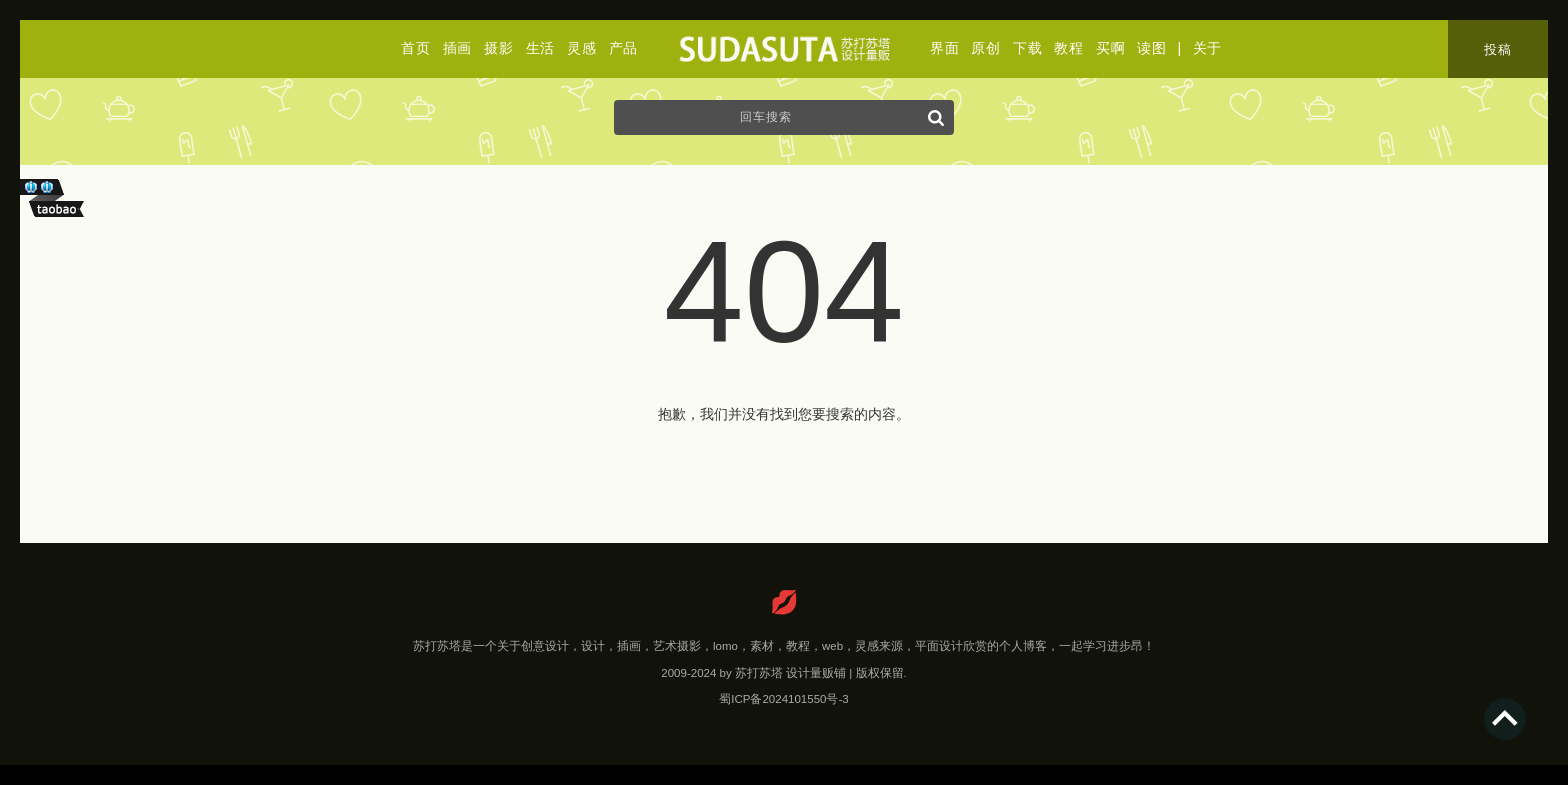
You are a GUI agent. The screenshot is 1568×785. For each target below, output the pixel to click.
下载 (1027, 48)
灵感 (581, 48)
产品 (623, 48)
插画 (457, 48)
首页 (415, 48)
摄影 (498, 48)
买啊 (1110, 48)
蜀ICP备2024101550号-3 (783, 699)
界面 (944, 48)
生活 (540, 48)
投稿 (1497, 49)
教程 (1068, 48)
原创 (985, 48)
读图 (1151, 48)
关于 (1207, 48)
